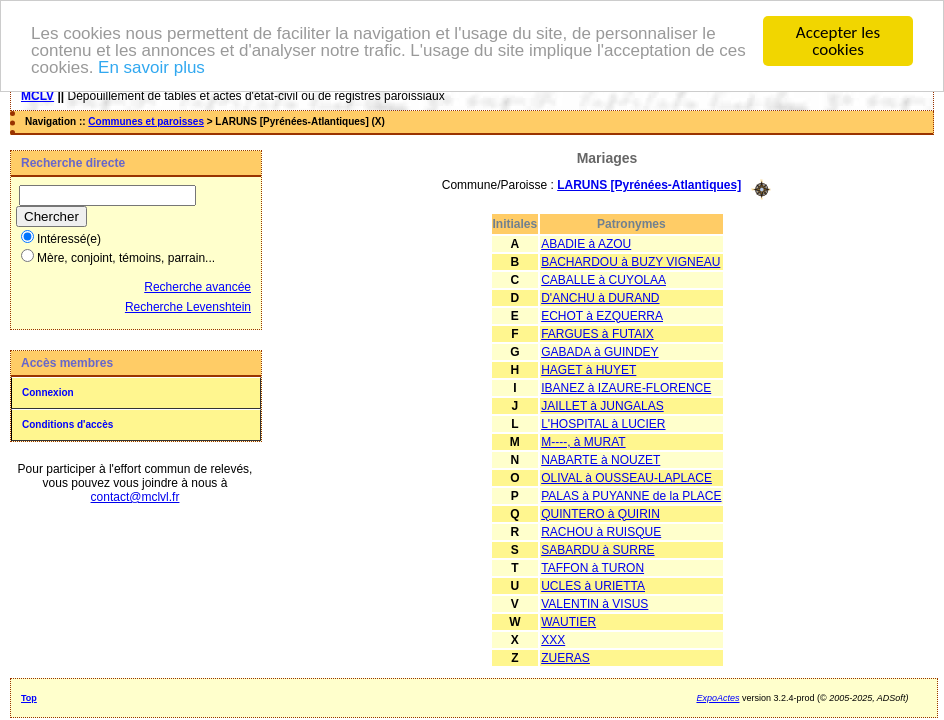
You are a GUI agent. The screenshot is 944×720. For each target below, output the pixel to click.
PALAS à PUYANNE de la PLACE (631, 495)
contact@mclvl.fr (135, 497)
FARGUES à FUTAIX (597, 333)
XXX (553, 639)
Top (29, 697)
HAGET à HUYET (588, 369)
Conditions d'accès (67, 424)
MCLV (37, 96)
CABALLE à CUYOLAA (603, 279)
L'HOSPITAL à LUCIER (603, 423)
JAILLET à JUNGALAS (602, 405)
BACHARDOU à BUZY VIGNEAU (630, 261)
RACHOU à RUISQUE (601, 531)
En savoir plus (151, 66)
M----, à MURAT (583, 441)
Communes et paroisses (146, 121)
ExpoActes (717, 697)
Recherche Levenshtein (188, 307)
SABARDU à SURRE (597, 549)
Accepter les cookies (838, 41)
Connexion (48, 392)
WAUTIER (568, 621)
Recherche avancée (197, 287)
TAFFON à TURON (592, 567)
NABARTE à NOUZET (600, 459)
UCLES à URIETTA (593, 585)
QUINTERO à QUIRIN (600, 513)
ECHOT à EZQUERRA (602, 315)
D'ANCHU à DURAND (600, 297)
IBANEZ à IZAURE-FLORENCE (626, 387)
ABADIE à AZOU (586, 243)
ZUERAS (565, 657)
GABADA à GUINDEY (599, 351)
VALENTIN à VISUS (594, 603)
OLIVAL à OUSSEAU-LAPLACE (626, 477)
